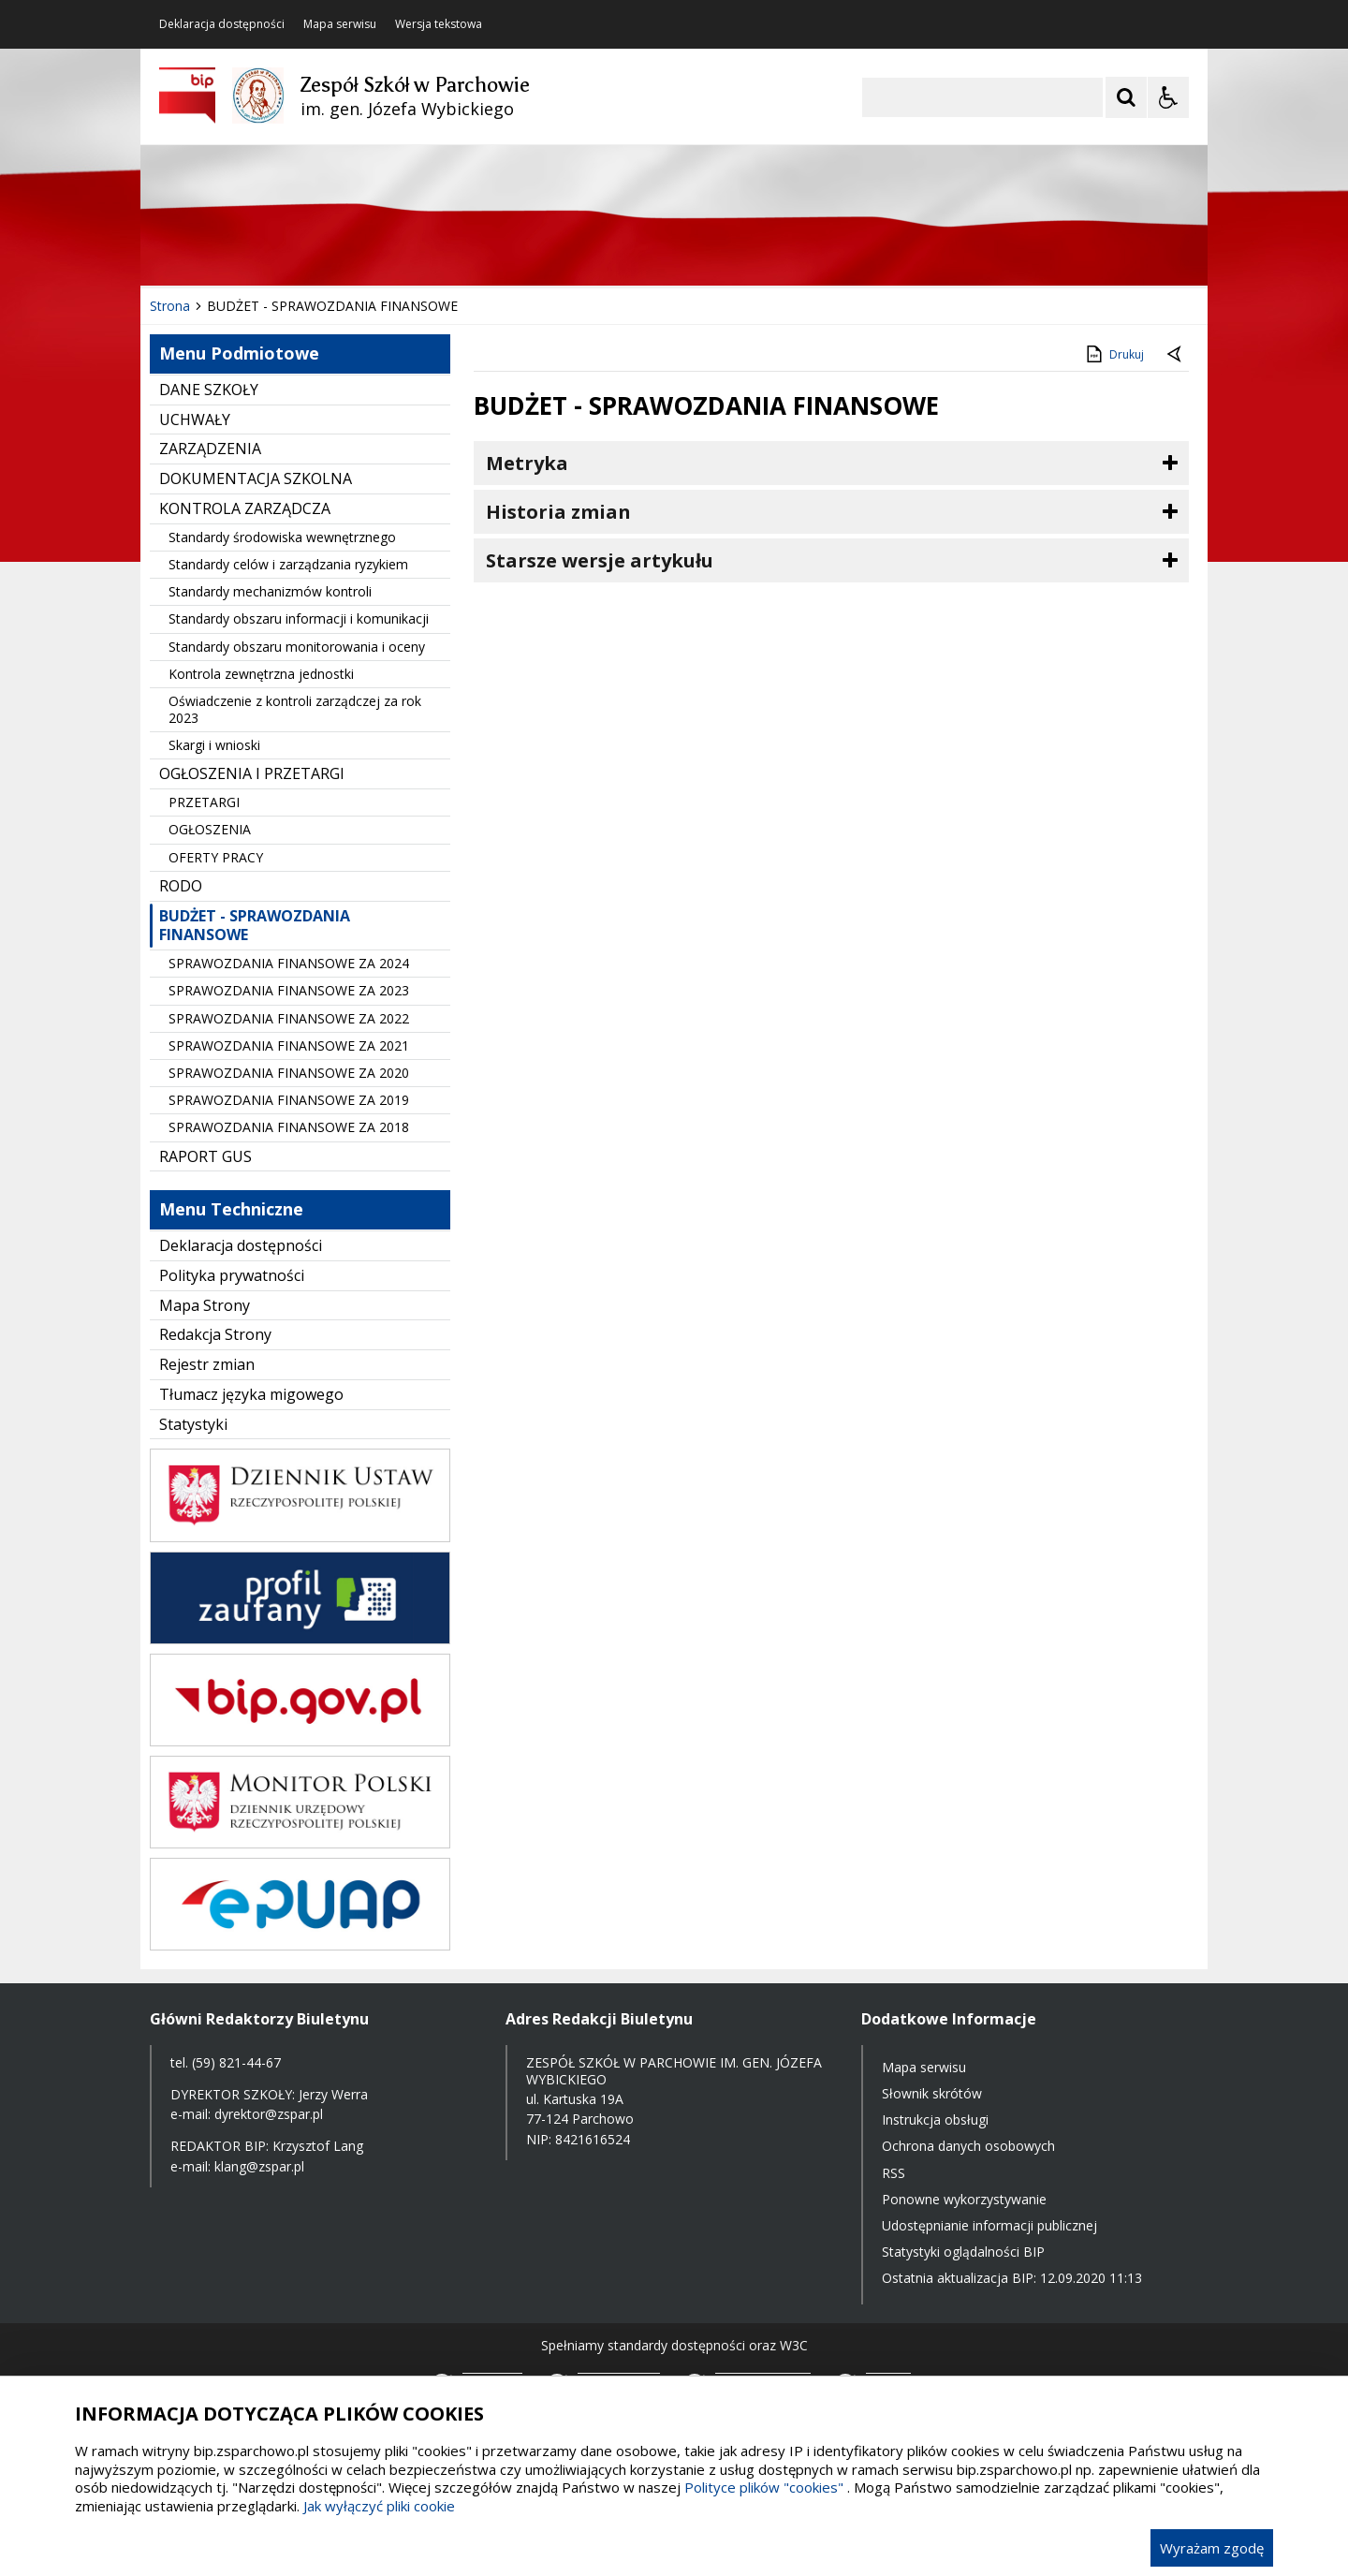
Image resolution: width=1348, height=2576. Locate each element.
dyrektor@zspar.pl (268, 2114)
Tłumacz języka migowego (251, 1394)
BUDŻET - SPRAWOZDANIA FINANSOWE (254, 925)
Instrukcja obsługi (935, 2119)
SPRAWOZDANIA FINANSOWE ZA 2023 (288, 990)
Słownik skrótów (932, 2093)
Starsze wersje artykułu (599, 560)
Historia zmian (558, 511)
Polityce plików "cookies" (763, 2487)
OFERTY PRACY (215, 857)
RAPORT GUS (205, 1156)
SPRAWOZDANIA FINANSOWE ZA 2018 (288, 1127)
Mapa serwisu (339, 24)
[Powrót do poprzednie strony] (1176, 355)
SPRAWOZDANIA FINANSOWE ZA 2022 (288, 1018)
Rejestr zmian (207, 1364)
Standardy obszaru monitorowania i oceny (296, 646)
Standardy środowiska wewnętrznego (282, 537)
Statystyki (193, 1424)
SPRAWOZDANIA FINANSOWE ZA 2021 (288, 1045)
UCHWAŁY (194, 419)
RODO (180, 886)
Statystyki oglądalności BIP (963, 2251)
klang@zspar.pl (259, 2166)
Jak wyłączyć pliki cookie (379, 2505)
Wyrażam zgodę (1212, 2548)
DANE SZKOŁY (208, 389)
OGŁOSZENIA (209, 829)
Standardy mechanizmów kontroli (270, 591)
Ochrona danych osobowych (968, 2146)
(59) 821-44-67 (236, 2062)
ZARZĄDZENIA (210, 448)
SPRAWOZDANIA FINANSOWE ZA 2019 (288, 1100)
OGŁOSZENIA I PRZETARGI (251, 773)
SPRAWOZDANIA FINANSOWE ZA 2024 (288, 963)
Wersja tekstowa (438, 24)
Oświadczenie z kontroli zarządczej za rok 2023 (294, 709)
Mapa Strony (204, 1305)
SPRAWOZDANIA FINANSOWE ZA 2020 (288, 1073)
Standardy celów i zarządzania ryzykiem (288, 564)
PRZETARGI (204, 802)
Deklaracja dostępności (222, 24)
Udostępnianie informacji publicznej (989, 2225)
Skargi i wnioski (214, 745)
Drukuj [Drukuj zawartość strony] (1113, 354)
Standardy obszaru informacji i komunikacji (298, 618)
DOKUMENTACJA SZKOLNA (255, 478)
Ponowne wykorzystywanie (964, 2199)
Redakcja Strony (215, 1334)
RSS (893, 2173)
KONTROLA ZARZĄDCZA (244, 508)
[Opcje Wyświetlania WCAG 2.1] (1168, 97)
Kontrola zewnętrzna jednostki (261, 674)
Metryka (527, 463)
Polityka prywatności (231, 1275)
